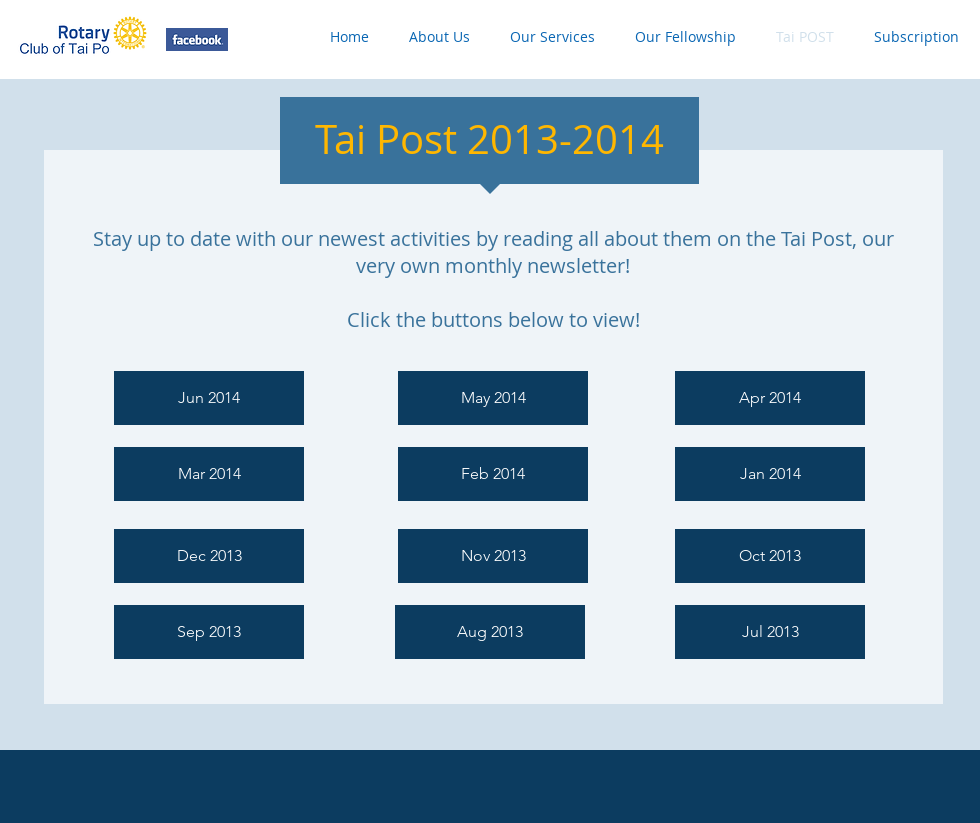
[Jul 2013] (770, 632)
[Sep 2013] (209, 632)
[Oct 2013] (770, 556)
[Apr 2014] (770, 398)
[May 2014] (493, 398)
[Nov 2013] (493, 556)
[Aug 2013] (490, 632)
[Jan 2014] (770, 474)
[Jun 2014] (209, 398)
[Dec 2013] (209, 556)
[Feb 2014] (493, 474)
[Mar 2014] (209, 474)
